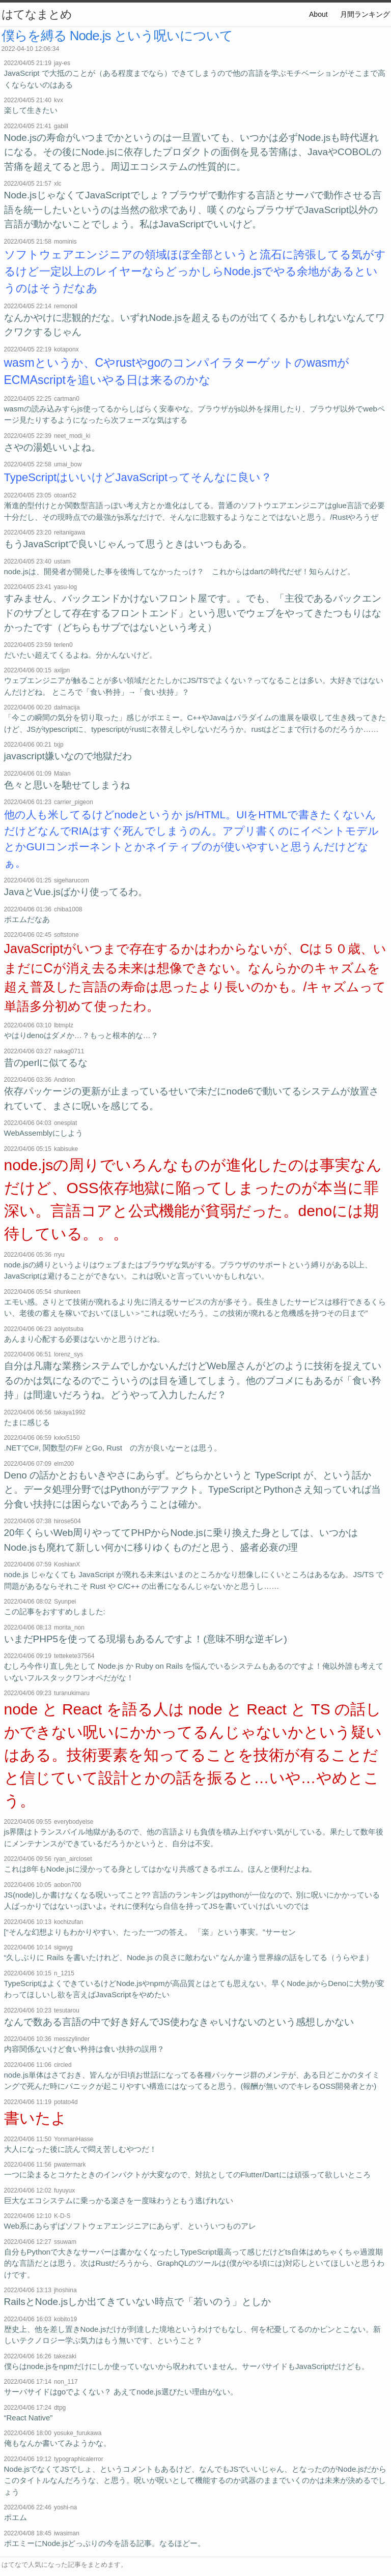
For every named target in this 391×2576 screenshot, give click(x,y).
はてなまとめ (37, 14)
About (318, 14)
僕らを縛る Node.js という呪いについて (117, 35)
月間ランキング (365, 14)
